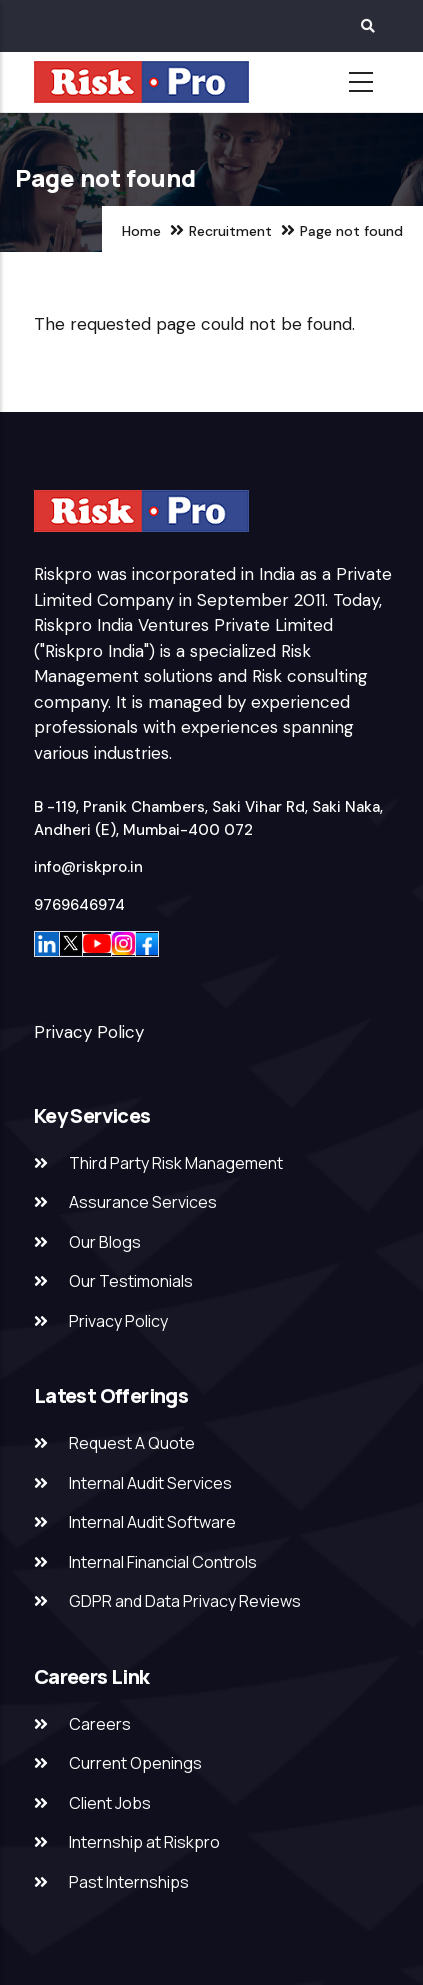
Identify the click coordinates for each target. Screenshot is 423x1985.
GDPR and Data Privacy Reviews (185, 1601)
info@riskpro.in (88, 867)
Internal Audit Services (150, 1483)
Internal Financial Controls (163, 1562)
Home (141, 231)
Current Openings (135, 1763)
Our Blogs (105, 1242)
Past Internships (129, 1882)
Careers (100, 1724)
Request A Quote (132, 1443)
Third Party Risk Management (176, 1163)
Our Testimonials (131, 1281)
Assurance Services (143, 1202)
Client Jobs (110, 1803)
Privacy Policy (89, 1032)
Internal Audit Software (152, 1522)
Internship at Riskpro (144, 1842)
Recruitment (230, 231)
